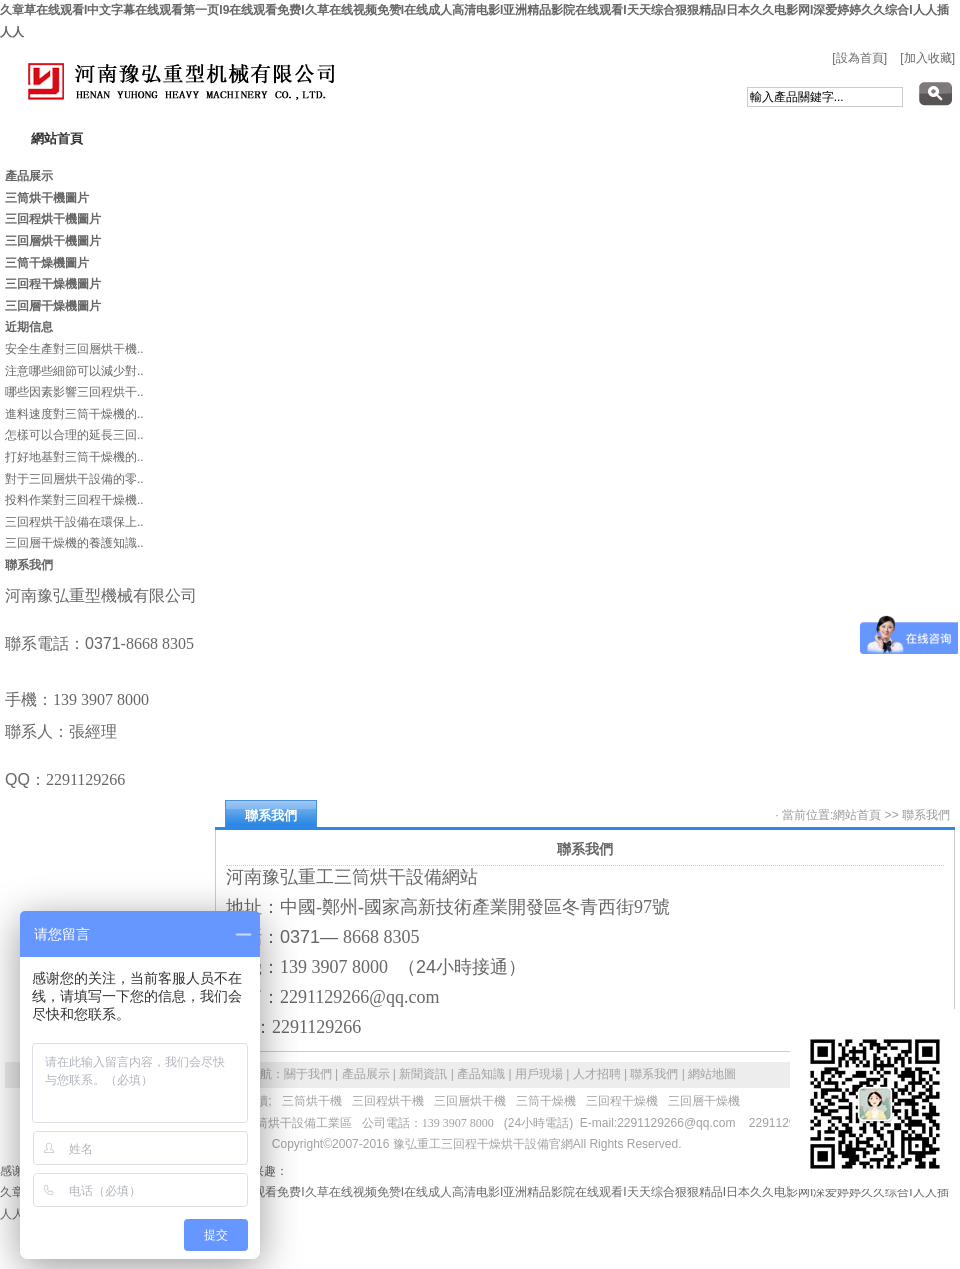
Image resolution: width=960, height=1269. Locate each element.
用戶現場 (539, 1074)
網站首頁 (857, 815)
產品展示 (366, 1074)
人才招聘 (597, 1074)
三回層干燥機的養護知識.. (74, 543)
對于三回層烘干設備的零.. (74, 479)
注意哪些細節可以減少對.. (74, 371)
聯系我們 (926, 815)
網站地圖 (712, 1074)
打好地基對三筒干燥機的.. (74, 457)
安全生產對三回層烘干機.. (74, 349)
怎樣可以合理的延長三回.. (74, 435)
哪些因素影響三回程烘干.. (74, 392)
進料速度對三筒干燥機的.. (74, 414)
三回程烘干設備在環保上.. (74, 522)
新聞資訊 (423, 1074)
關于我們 (308, 1074)
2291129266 (782, 1123)
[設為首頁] (859, 58)
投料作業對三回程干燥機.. (74, 500)
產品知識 (481, 1074)
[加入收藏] (927, 58)
